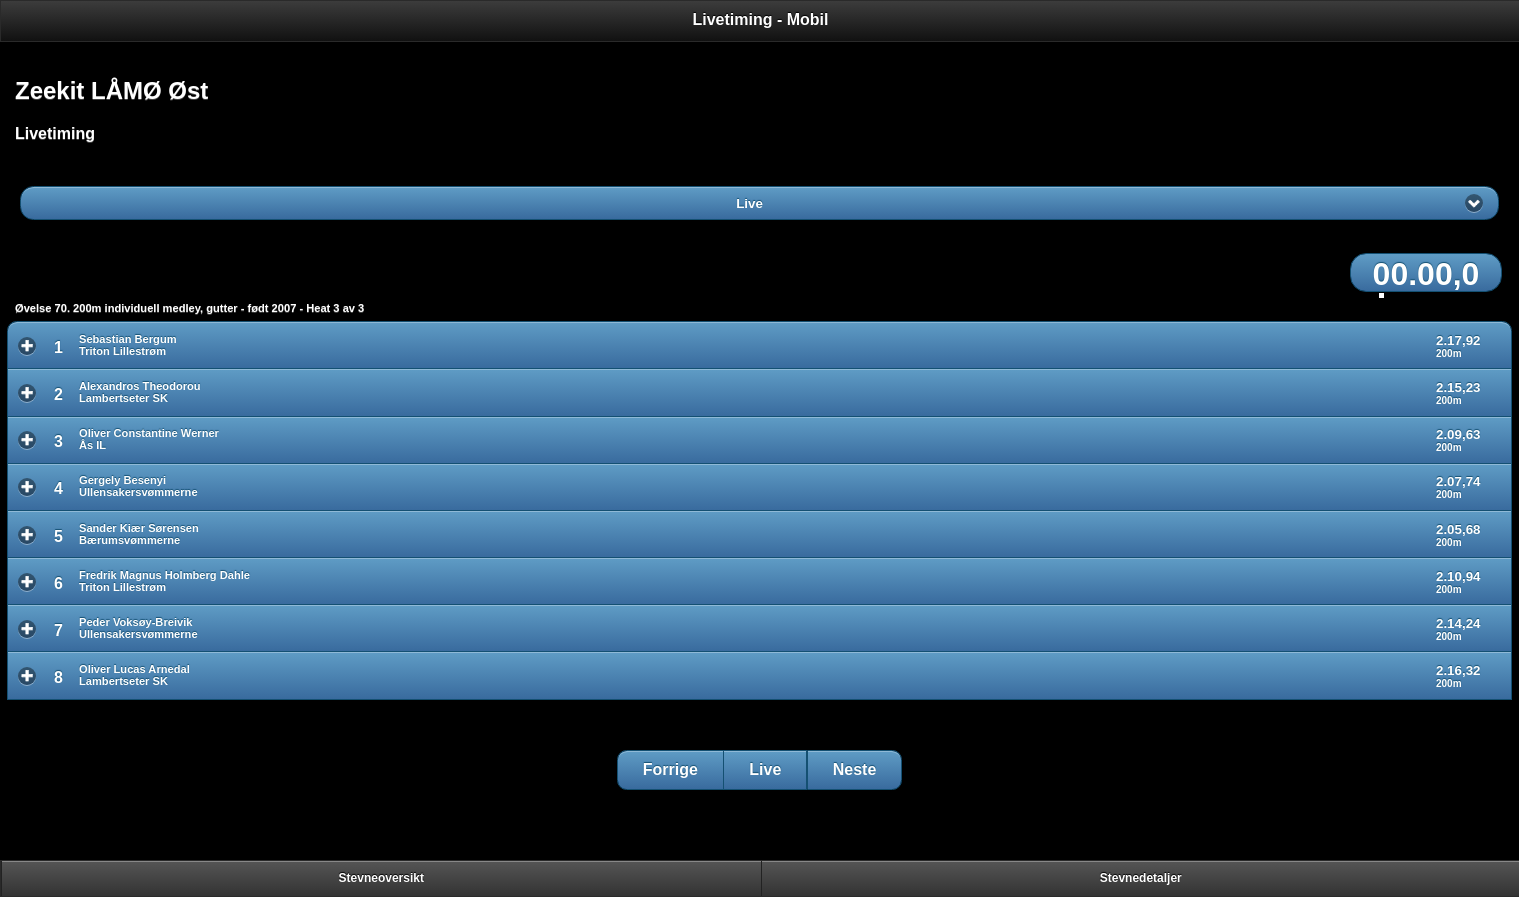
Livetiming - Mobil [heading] (761, 19)
